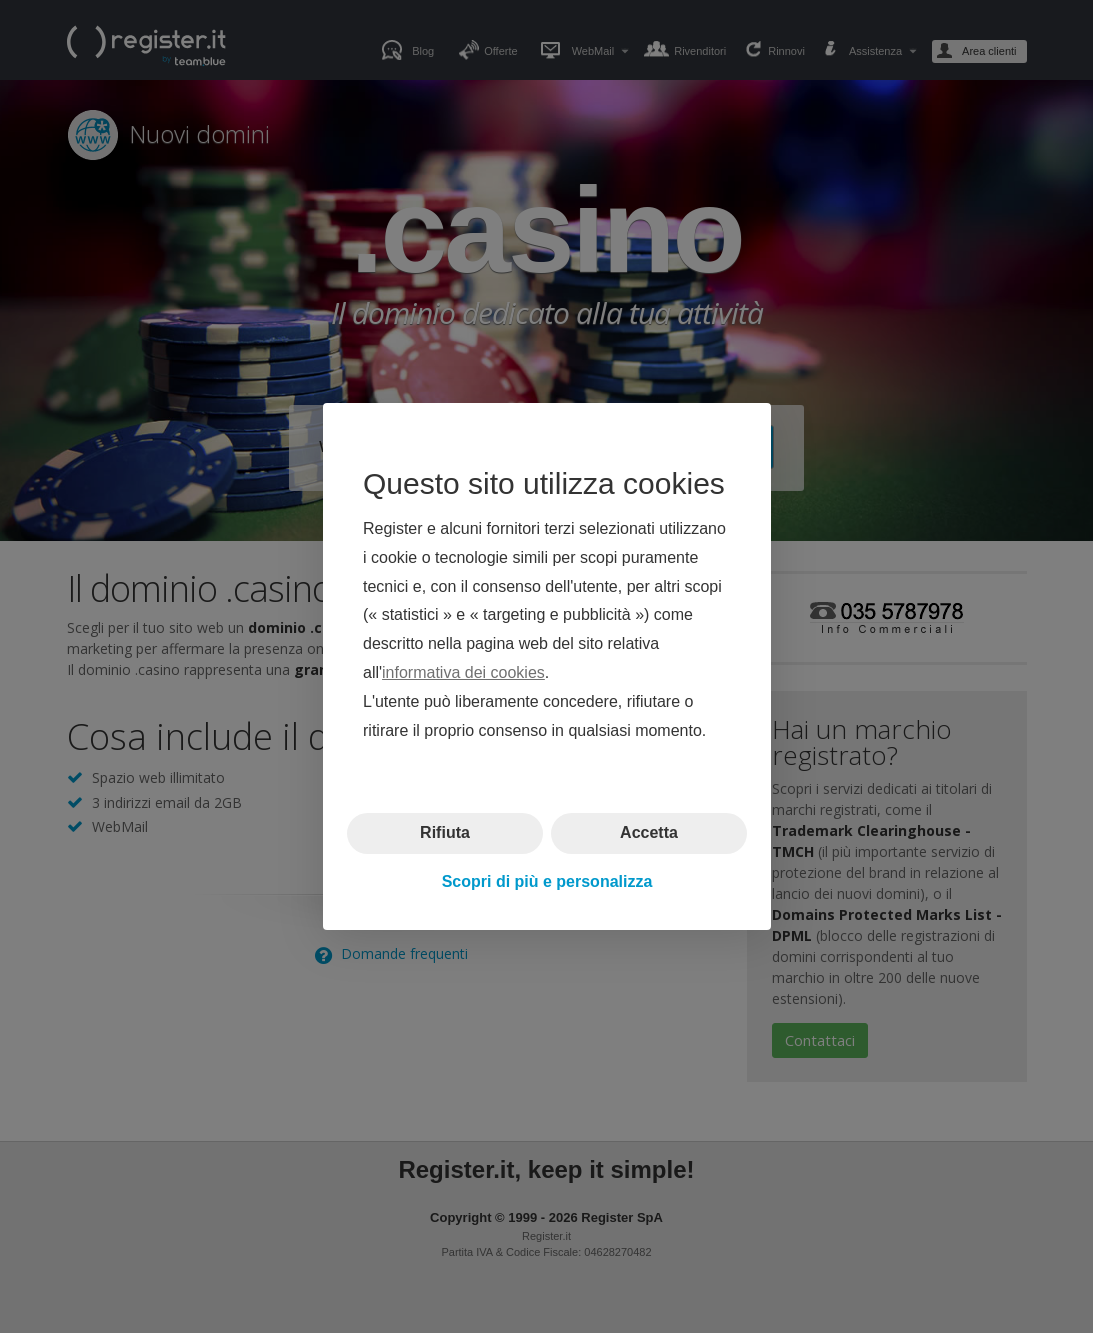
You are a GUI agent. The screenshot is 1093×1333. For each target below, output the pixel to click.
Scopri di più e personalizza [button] (546, 881)
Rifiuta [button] (445, 832)
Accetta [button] (649, 832)
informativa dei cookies (463, 672)
